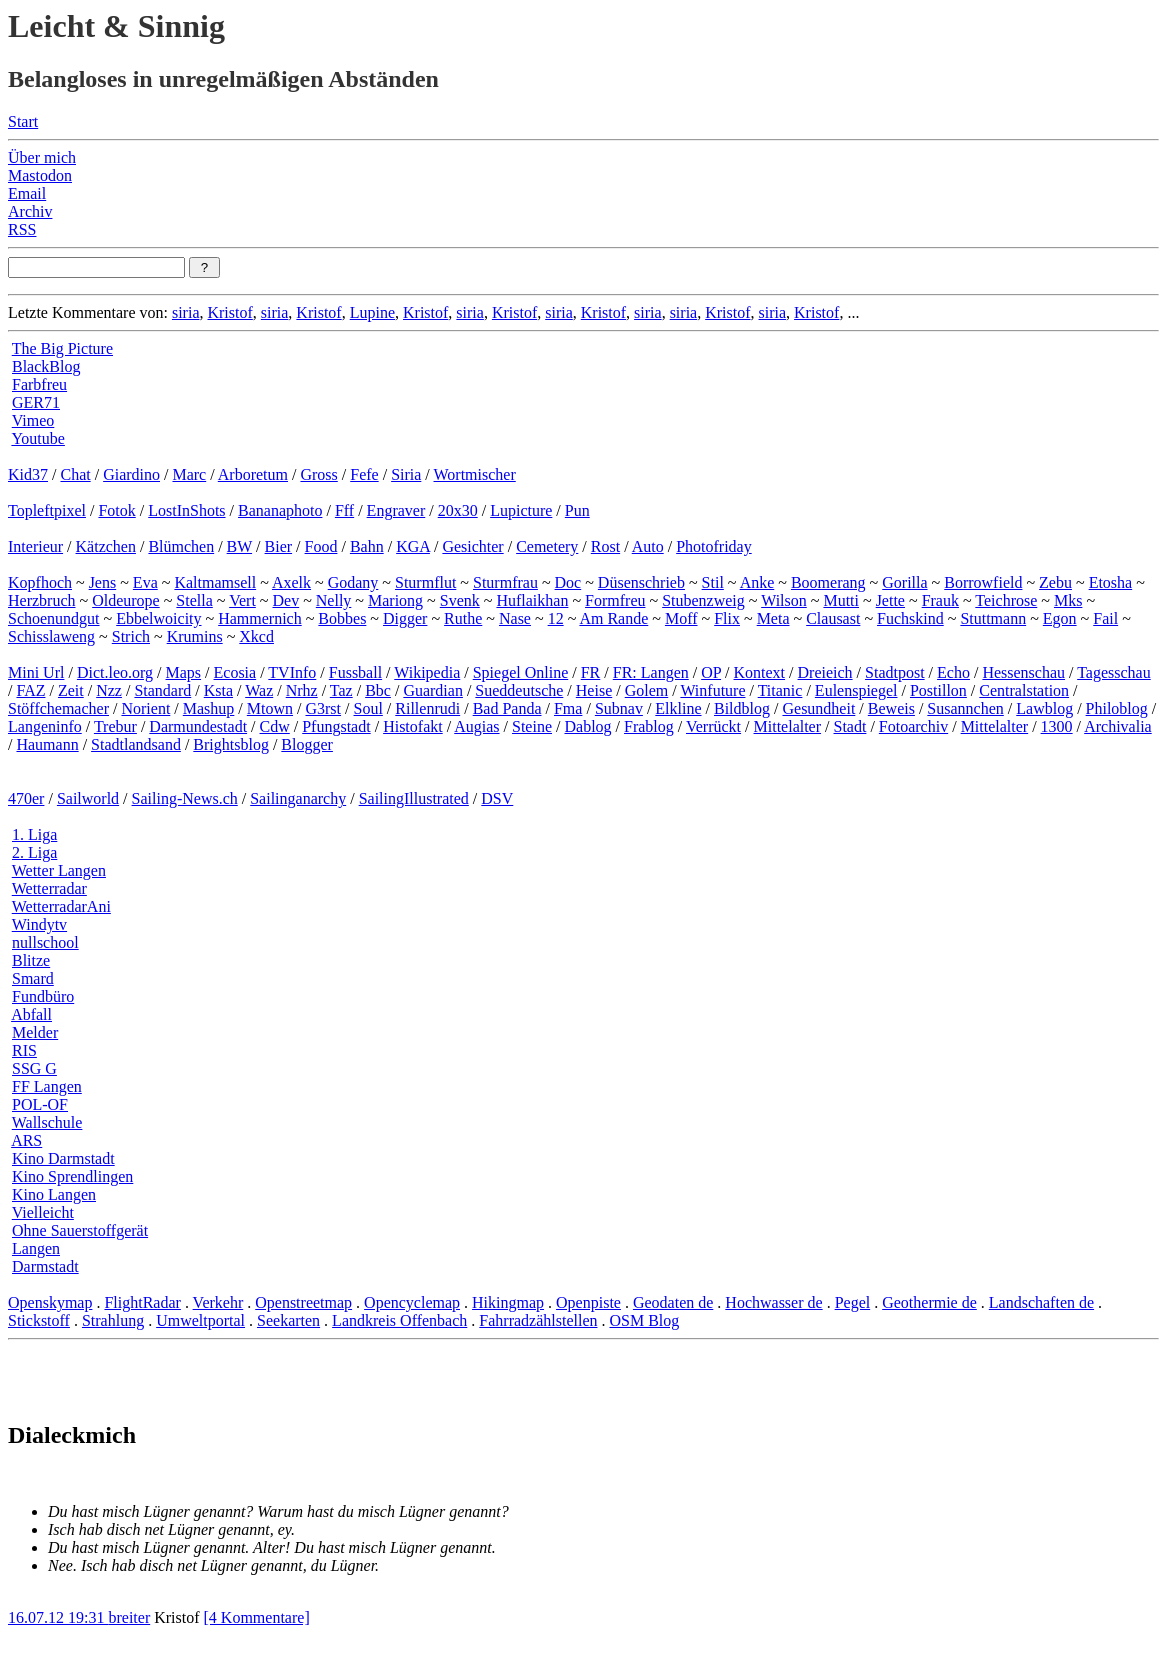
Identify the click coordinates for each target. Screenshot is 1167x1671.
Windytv (39, 924)
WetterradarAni (61, 906)
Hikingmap (508, 1302)
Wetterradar (49, 888)
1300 (1057, 726)
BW (239, 546)
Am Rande (613, 618)
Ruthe (463, 618)
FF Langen (47, 1086)
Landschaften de (1041, 1302)
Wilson (784, 600)
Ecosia (235, 672)
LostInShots (186, 510)
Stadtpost (895, 672)
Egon (1060, 618)
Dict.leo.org (115, 672)
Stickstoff (39, 1320)
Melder (35, 1032)
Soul (368, 708)
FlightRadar (142, 1302)
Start (23, 121)
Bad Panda (507, 708)
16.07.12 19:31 (58, 1617)
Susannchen (965, 708)
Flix (727, 618)
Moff (681, 618)
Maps (184, 672)
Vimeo (33, 420)
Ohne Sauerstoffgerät (80, 1230)
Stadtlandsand (136, 744)
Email (27, 193)
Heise (594, 690)
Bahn (367, 546)
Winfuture (712, 690)
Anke (757, 582)
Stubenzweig (703, 600)
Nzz (109, 690)
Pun (577, 510)
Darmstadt (45, 1266)
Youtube (38, 438)
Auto (648, 546)
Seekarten (288, 1320)
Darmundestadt (198, 726)
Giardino (131, 474)
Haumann (47, 744)
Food (321, 546)
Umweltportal (200, 1320)
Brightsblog (231, 744)
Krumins (195, 636)
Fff (344, 510)
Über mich (42, 157)
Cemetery (547, 546)
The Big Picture (62, 348)
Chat (75, 474)
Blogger (307, 744)
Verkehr (218, 1302)
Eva (145, 582)
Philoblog (1117, 708)
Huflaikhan (532, 600)
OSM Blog (644, 1320)
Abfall (31, 1014)
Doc (568, 582)
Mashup (209, 708)
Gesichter (472, 546)
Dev (285, 600)
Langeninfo (45, 726)
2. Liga (34, 852)
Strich (131, 636)
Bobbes (342, 618)
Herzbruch (42, 600)
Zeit (71, 690)
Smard (33, 978)
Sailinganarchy (298, 798)
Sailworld (88, 798)
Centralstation (1024, 690)
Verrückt (713, 726)
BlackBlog (46, 366)
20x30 (458, 510)
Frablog (649, 726)
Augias (476, 726)
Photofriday (714, 546)
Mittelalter (788, 726)
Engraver (396, 510)
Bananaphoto (280, 510)
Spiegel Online (521, 672)
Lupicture (521, 510)
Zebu (1055, 582)
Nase (515, 618)
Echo (953, 672)
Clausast (833, 618)
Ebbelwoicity (158, 618)
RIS (24, 1050)
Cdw (275, 726)
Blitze (31, 960)
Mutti (841, 600)
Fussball (355, 672)
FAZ (30, 690)
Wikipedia (427, 672)
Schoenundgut (54, 618)
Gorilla (904, 582)
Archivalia (1118, 726)
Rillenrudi (427, 708)
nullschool (45, 942)
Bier (279, 546)
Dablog (587, 726)
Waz (259, 690)
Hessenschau (1023, 672)
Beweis (891, 708)
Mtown (270, 708)
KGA (413, 546)
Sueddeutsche (519, 690)
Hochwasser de (773, 1302)
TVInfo (292, 672)
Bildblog (742, 708)
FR (591, 672)
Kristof (229, 312)
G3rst (323, 708)
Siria (406, 474)
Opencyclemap (412, 1302)
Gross (318, 474)
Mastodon (40, 175)
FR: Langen (651, 672)
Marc (189, 474)
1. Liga (34, 834)
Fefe (364, 474)
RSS (22, 229)
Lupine (372, 312)
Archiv (30, 211)
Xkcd (256, 636)
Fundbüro (43, 996)
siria (186, 312)
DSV (497, 798)
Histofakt (413, 726)
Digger (405, 618)
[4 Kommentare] (257, 1617)
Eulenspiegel (856, 690)
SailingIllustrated (414, 798)
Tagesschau (1114, 672)
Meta (773, 618)
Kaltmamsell (215, 582)
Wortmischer (475, 474)
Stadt (850, 726)
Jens (103, 582)
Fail (1105, 618)
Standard (162, 690)
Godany (353, 582)
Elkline (678, 708)
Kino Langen (54, 1194)
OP (711, 672)
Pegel (853, 1302)
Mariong (395, 600)
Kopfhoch (40, 582)
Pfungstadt (336, 726)
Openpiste (588, 1302)
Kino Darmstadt (63, 1158)
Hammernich (260, 618)
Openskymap (50, 1302)
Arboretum (253, 474)
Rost (605, 546)
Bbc (378, 690)
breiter (129, 1617)
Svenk (460, 600)
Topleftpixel (47, 510)
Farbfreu (39, 384)
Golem (647, 690)
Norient (145, 708)
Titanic (780, 690)
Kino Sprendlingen (72, 1176)
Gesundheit (818, 708)
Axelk (291, 582)
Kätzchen (106, 546)
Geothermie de (929, 1302)
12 (556, 618)
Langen (36, 1248)
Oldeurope (126, 600)
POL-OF (40, 1104)
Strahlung (113, 1320)
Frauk (940, 600)
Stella (194, 600)
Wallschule (47, 1122)
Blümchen (181, 546)
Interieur (35, 546)
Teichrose (1006, 600)
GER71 (36, 402)
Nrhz (302, 690)
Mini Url (36, 672)
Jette (890, 600)
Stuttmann (993, 618)
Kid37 (28, 474)
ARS (26, 1140)
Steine (532, 726)
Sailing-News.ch (185, 798)
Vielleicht (43, 1212)
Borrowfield (983, 582)
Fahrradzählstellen (538, 1320)
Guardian (433, 690)
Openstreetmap (303, 1302)
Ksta (218, 690)
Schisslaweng (51, 636)
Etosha (1111, 582)
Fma (568, 708)
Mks (1068, 600)
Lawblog (1044, 708)
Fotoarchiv (913, 726)
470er (26, 798)
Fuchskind (910, 618)
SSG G (34, 1068)
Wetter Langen (59, 870)
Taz (341, 690)
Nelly (334, 600)
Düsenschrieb (641, 582)
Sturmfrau (505, 582)
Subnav (619, 708)
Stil (713, 582)
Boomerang (828, 582)
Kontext (760, 672)
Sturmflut (425, 582)
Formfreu (615, 600)
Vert (242, 600)
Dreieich (825, 672)
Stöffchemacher (58, 708)
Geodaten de (673, 1302)
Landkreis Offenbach (399, 1320)
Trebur (115, 726)
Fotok (116, 510)
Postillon (938, 690)
